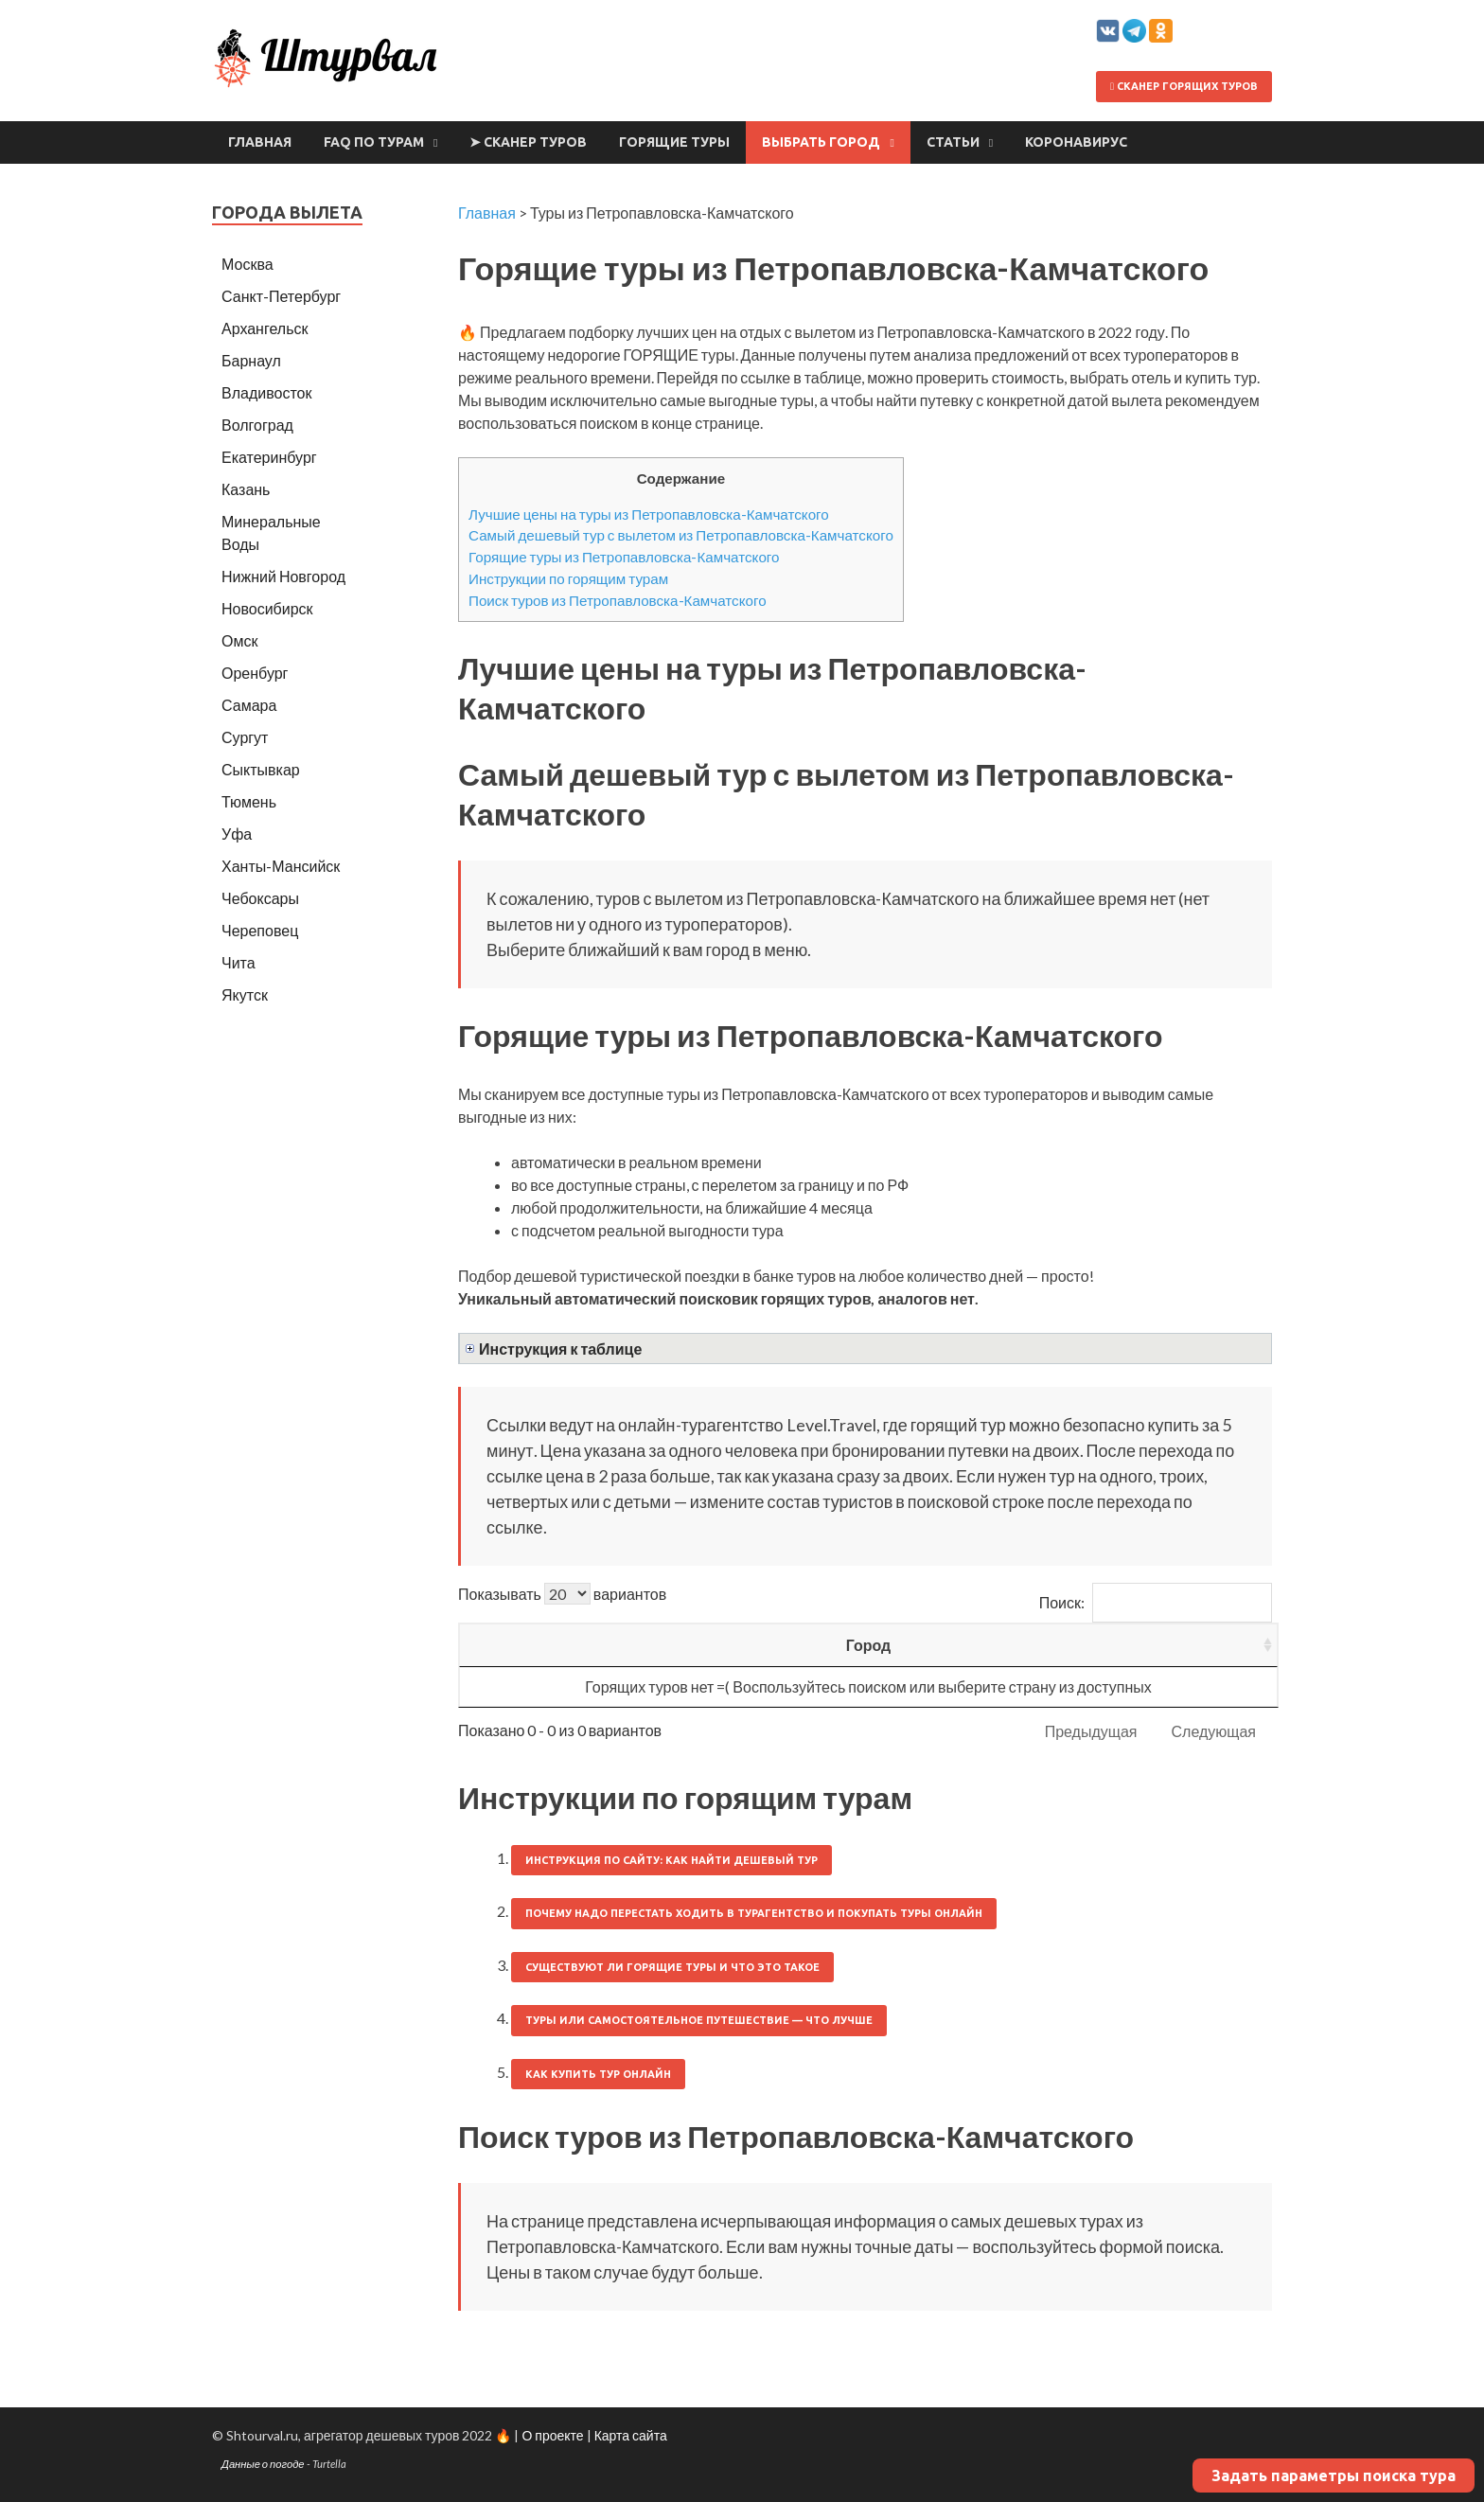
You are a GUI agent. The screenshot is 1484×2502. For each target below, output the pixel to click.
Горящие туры (674, 142)
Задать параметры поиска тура (1333, 2475)
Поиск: (1155, 1602)
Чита (238, 962)
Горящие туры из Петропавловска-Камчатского (624, 556)
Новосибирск (267, 608)
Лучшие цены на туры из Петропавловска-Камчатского (648, 514)
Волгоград (257, 425)
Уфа (236, 834)
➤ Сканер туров (528, 142)
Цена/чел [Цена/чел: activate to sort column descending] (1019, 1645)
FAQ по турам (374, 142)
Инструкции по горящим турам (568, 578)
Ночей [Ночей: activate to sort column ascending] (885, 1645)
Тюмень (248, 801)
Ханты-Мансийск (280, 866)
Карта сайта (630, 2435)
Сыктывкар (260, 769)
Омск (239, 640)
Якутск (244, 994)
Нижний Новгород (283, 576)
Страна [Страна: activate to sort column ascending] (640, 1645)
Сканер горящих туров (1184, 86)
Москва (247, 264)
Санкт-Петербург (281, 296)
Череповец (259, 930)
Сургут (244, 737)
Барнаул (251, 360)
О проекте (552, 2435)
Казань (245, 489)
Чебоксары (260, 898)
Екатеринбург (269, 457)
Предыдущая (1091, 1731)
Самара (248, 705)
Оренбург (254, 673)
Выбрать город (821, 142)
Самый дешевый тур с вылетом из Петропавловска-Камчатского (680, 534)
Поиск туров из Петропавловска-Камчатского (617, 600)
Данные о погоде (263, 2464)
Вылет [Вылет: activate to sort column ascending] (765, 1645)
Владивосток (266, 392)
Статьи (953, 142)
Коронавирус (1076, 142)
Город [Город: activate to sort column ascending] (517, 1645)
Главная (260, 142)
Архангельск (264, 328)
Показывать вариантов (562, 1594)
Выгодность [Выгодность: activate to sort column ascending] (1185, 1645)
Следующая (1214, 1731)
